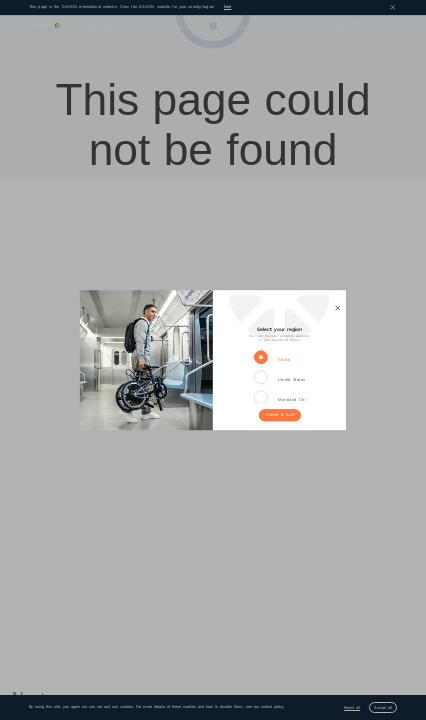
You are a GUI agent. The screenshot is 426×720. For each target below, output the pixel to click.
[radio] (265, 358)
